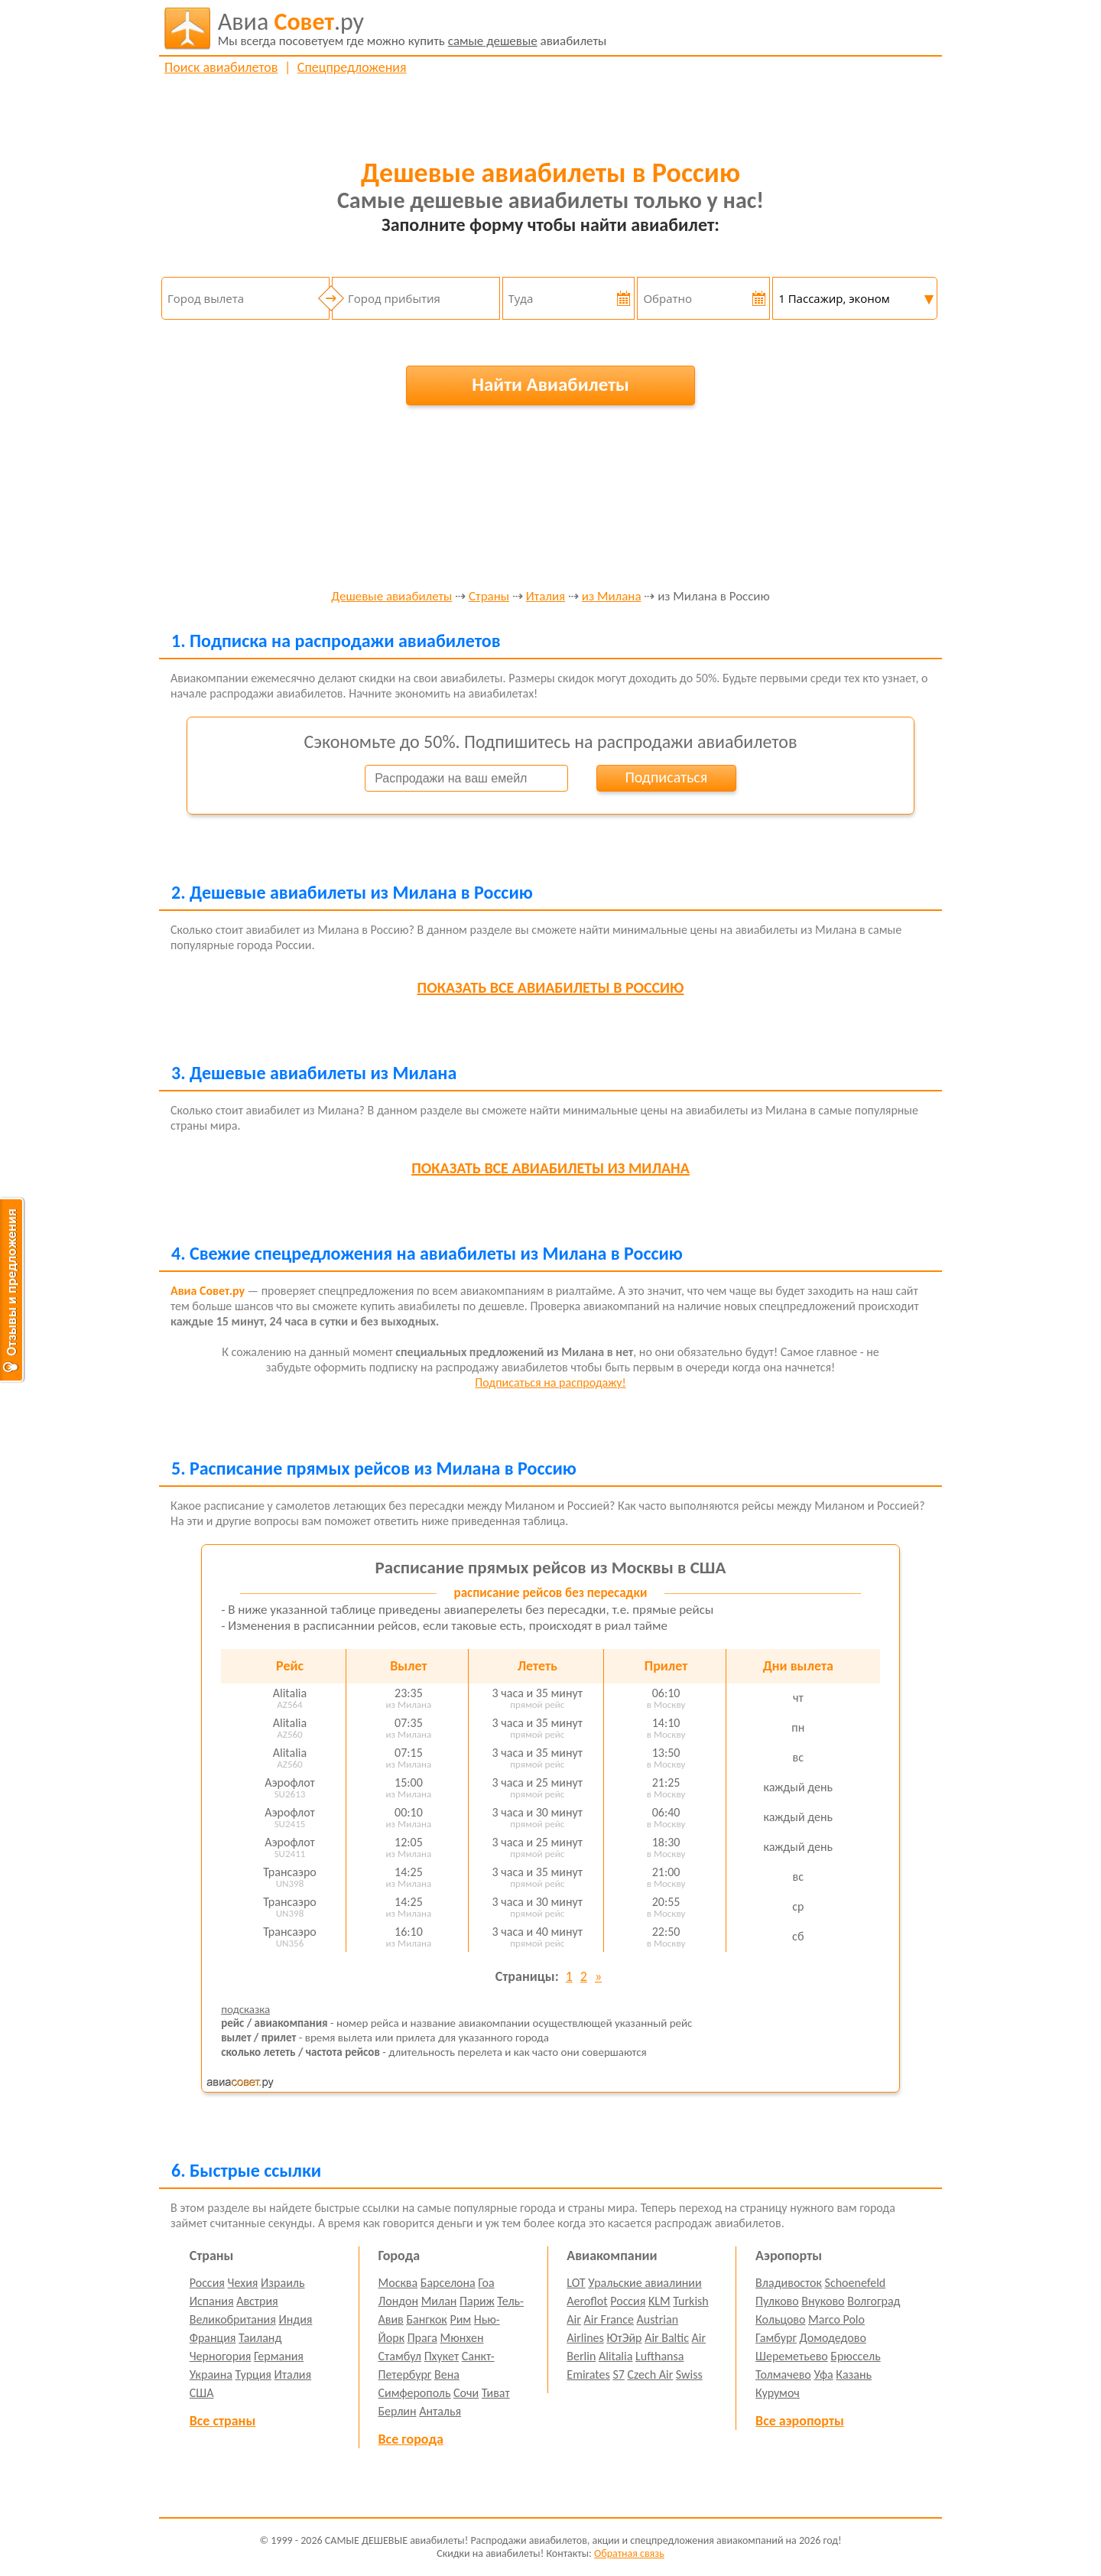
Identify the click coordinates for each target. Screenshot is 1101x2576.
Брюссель (855, 2356)
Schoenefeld (855, 2282)
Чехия (243, 2282)
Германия (279, 2356)
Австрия (257, 2301)
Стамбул (400, 2356)
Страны (489, 596)
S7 (618, 2374)
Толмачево (783, 2374)
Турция (253, 2374)
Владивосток (788, 2282)
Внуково (822, 2301)
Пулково (777, 2301)
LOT (576, 2282)
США (202, 2393)
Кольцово (780, 2319)
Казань (854, 2374)
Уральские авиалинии (644, 2282)
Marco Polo (836, 2319)
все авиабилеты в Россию (550, 987)
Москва (398, 2282)
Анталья (440, 2411)
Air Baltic (667, 2337)
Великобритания (233, 2319)
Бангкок (426, 2319)
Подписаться (666, 777)
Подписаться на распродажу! (550, 1382)
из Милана (611, 596)
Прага (422, 2337)
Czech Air (650, 2374)
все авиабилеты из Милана (550, 1168)
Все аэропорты (799, 2420)
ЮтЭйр (623, 2337)
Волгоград (873, 2301)
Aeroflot (587, 2301)
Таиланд (260, 2337)
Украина (211, 2374)
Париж (477, 2301)
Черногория (221, 2356)
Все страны (222, 2420)
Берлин (397, 2411)
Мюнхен (461, 2337)
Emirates (588, 2374)
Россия (207, 2282)
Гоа (486, 2282)
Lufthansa (659, 2356)
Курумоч (777, 2393)
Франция (213, 2337)
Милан (439, 2301)
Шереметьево (791, 2356)
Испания (212, 2301)
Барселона (448, 2282)
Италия (545, 596)
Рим (460, 2319)
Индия (295, 2319)
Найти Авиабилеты (550, 384)
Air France (608, 2319)
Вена (447, 2374)
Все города (410, 2439)
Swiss (689, 2374)
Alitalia (615, 2356)
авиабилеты (412, 28)
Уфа (823, 2374)
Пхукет (441, 2356)
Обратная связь (629, 2553)
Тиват (496, 2393)
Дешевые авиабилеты (391, 596)
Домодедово (833, 2337)
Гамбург (776, 2337)
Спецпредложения (352, 67)
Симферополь (414, 2393)
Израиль (282, 2282)
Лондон (398, 2301)
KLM (659, 2301)
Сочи (466, 2393)
